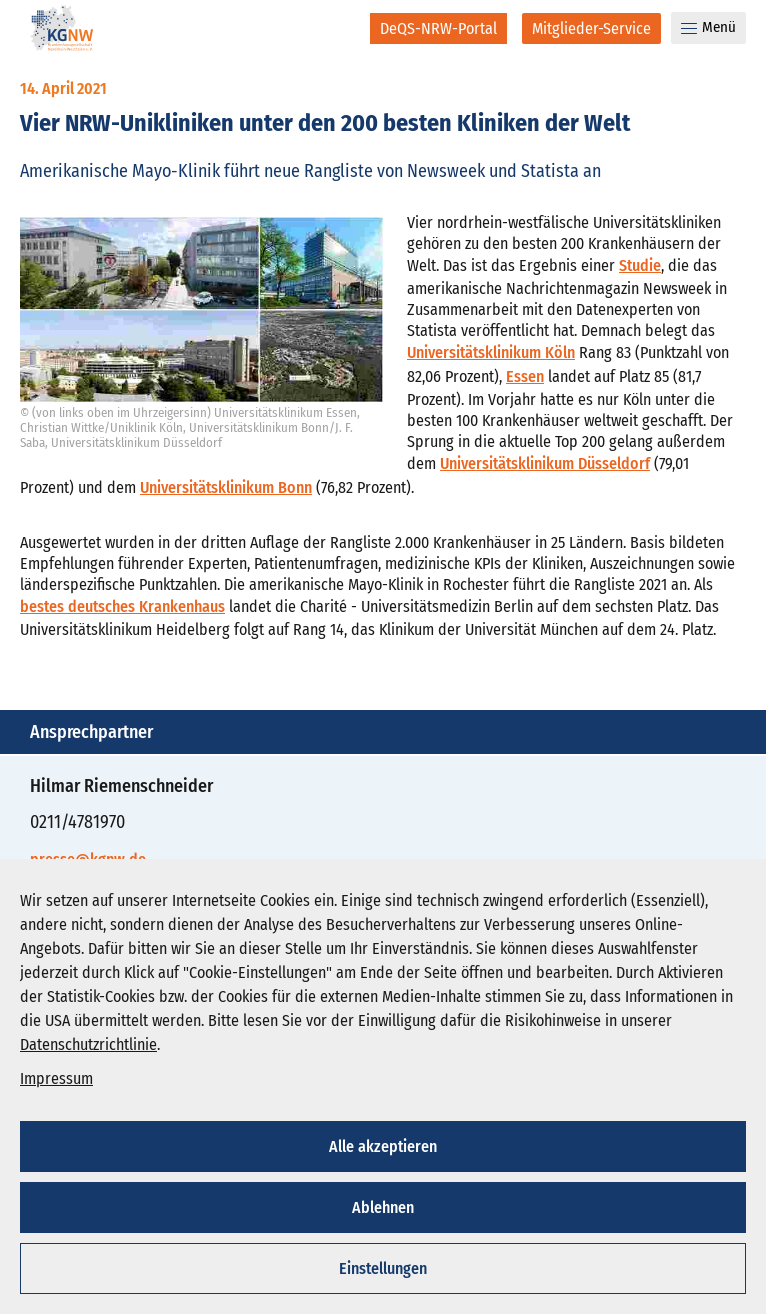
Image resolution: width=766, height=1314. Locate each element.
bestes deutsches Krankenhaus (122, 606)
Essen (525, 376)
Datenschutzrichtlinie (88, 1044)
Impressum (56, 1078)
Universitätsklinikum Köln (491, 352)
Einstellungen (383, 1268)
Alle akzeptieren (383, 1146)
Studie (640, 265)
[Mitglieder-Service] (591, 28)
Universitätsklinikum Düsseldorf (545, 463)
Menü (708, 27)
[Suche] (341, 28)
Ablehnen (383, 1207)
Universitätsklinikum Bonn (226, 487)
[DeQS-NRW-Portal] (438, 28)
